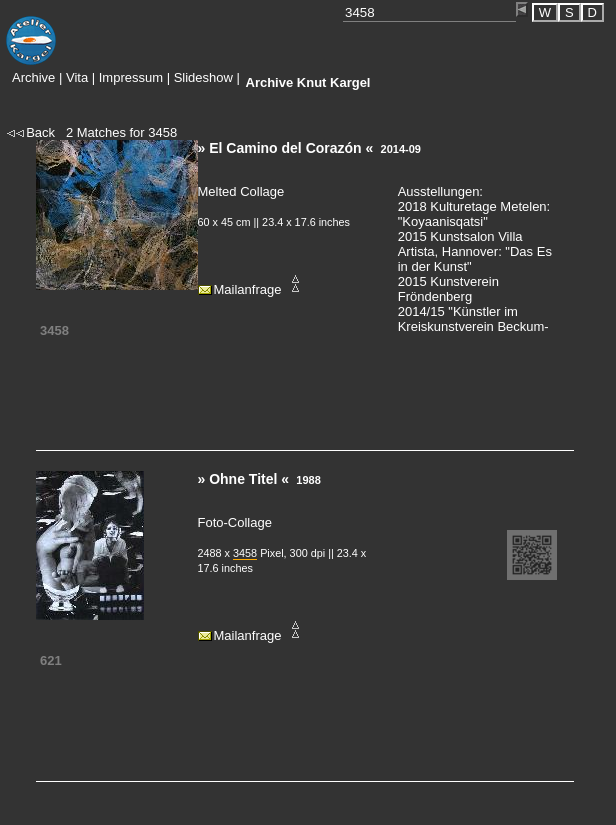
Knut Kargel (308, 82)
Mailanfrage (248, 289)
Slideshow (203, 77)
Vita (77, 77)
